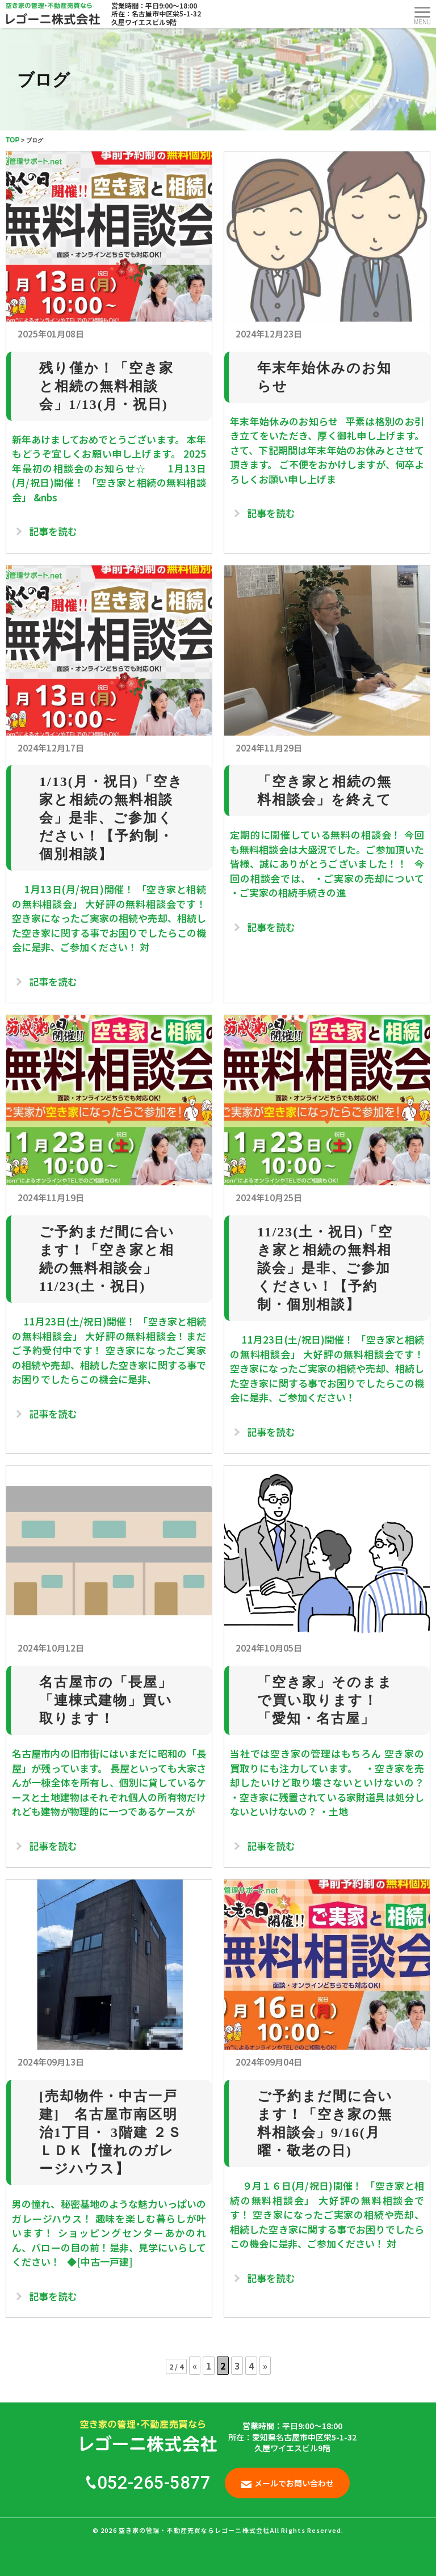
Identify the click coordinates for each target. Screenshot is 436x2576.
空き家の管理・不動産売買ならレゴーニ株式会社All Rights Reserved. (231, 2530)
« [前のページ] (194, 2365)
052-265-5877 (148, 2482)
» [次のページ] (265, 2365)
